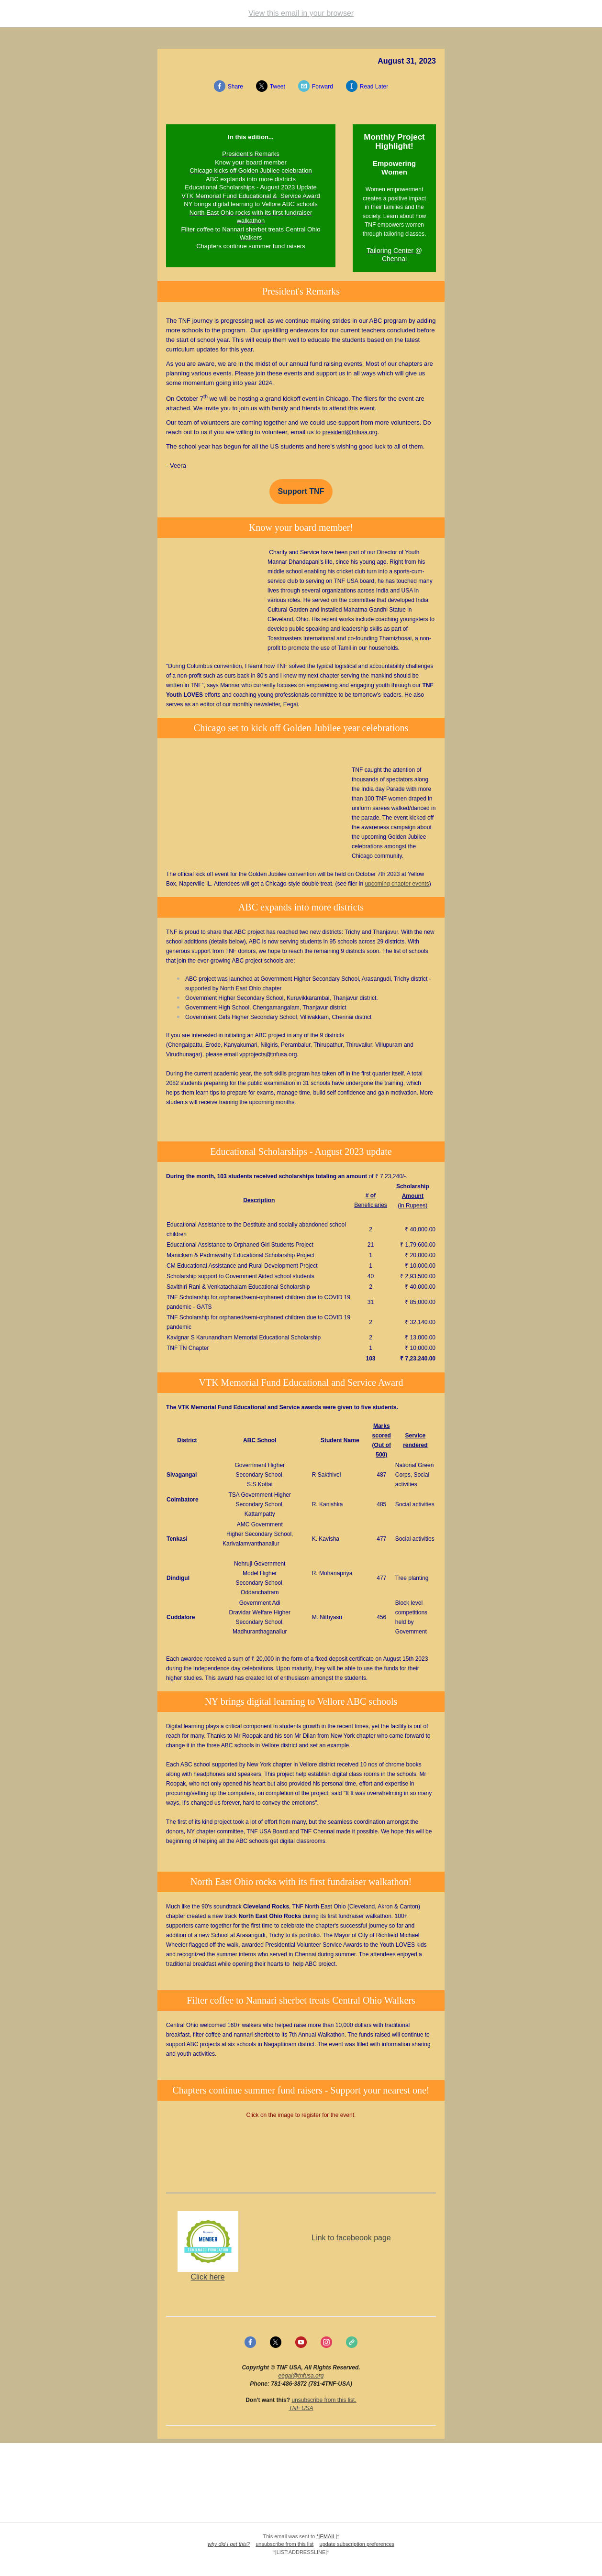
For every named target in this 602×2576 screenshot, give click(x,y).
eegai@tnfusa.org (301, 2375)
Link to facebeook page (351, 2238)
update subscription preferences (357, 2544)
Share (235, 86)
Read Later (374, 86)
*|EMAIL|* (327, 2536)
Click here (207, 2277)
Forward (322, 86)
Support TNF (301, 491)
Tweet (277, 86)
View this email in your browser (301, 13)
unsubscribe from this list (323, 2400)
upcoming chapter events (397, 883)
